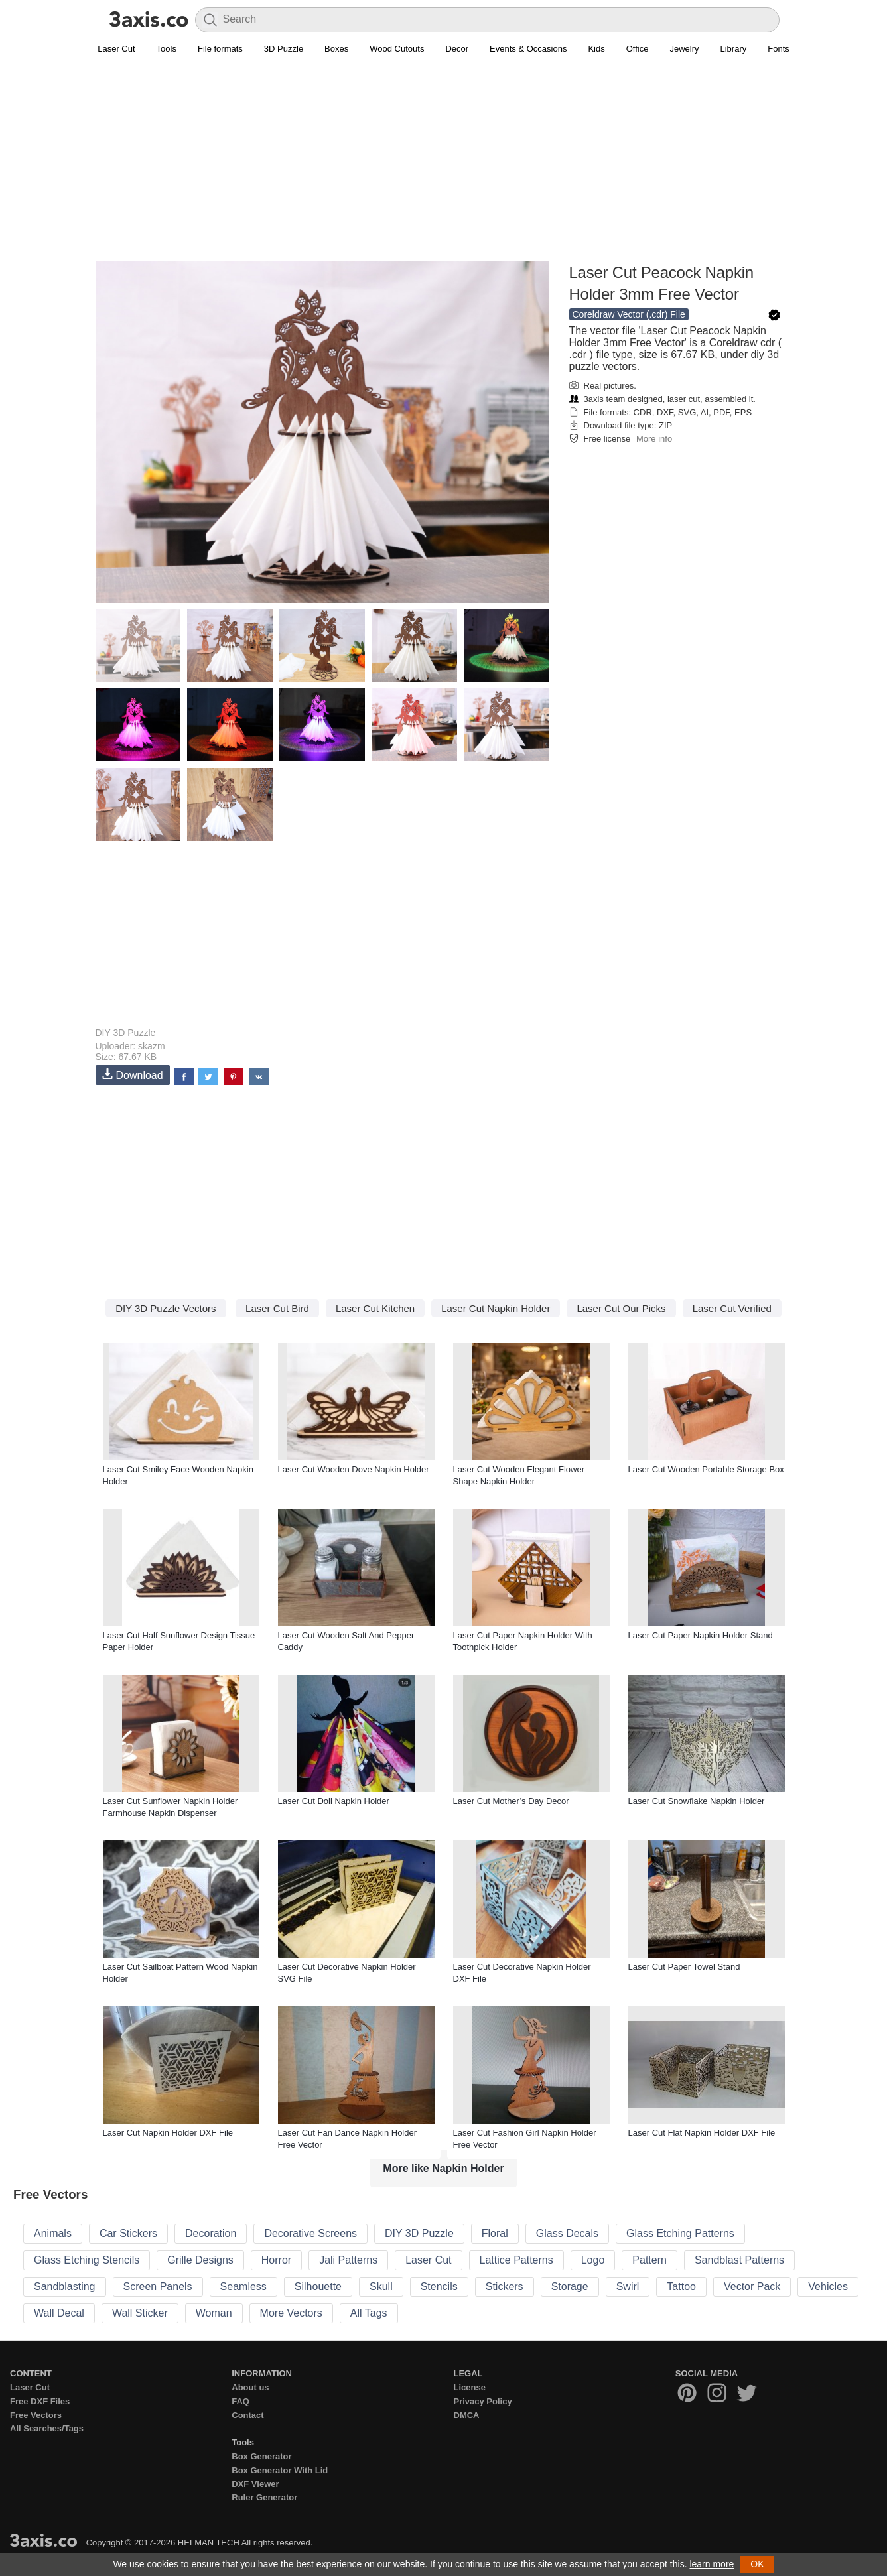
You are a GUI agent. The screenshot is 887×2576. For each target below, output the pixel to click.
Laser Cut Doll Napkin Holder (333, 1801)
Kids (596, 49)
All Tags (368, 2313)
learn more (711, 2564)
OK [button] (757, 2564)
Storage (569, 2286)
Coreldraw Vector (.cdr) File (629, 314)
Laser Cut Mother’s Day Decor (511, 1801)
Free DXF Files (40, 2401)
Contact (247, 2415)
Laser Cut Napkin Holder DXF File (168, 2133)
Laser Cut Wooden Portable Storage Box (706, 1469)
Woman (214, 2313)
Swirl (628, 2286)
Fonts (778, 49)
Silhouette (318, 2286)
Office (637, 49)
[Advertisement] (444, 166)
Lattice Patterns (516, 2260)
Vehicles (828, 2286)
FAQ (240, 2401)
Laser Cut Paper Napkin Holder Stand (700, 1635)
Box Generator (261, 2456)
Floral (495, 2233)
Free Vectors (36, 2415)
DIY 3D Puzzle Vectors (165, 1308)
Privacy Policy (483, 2401)
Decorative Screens (310, 2233)
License (470, 2387)
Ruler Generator (264, 2497)
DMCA (467, 2415)
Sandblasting (65, 2286)
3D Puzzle (283, 49)
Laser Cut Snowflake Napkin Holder (696, 1801)
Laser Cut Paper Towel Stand (684, 1967)
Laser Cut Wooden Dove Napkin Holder (353, 1469)
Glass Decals (567, 2233)
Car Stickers (128, 2233)
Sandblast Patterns (739, 2260)
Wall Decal (59, 2313)
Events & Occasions (528, 49)
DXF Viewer (255, 2484)
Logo (593, 2260)
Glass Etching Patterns (680, 2233)
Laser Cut (116, 49)
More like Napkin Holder (443, 2168)
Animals (53, 2233)
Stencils (439, 2286)
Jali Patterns (348, 2260)
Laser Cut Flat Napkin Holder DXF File (702, 2133)
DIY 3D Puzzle (126, 1032)
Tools (166, 49)
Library (733, 49)
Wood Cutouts (397, 49)
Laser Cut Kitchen (375, 1308)
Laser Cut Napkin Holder (495, 1308)
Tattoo (681, 2286)
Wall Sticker (140, 2313)
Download (132, 1074)
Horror (276, 2260)
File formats (220, 49)
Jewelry (684, 49)
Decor (456, 49)
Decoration (210, 2233)
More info (654, 439)
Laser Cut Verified (732, 1308)
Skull (381, 2286)
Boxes (336, 49)
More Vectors (291, 2313)
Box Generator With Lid (280, 2470)
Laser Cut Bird (277, 1308)
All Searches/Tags (47, 2428)
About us (250, 2387)
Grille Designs (200, 2260)
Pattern (649, 2260)
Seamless (243, 2286)
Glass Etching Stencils (86, 2260)
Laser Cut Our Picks (621, 1308)
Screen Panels (157, 2286)
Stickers (504, 2286)
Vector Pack (752, 2286)
